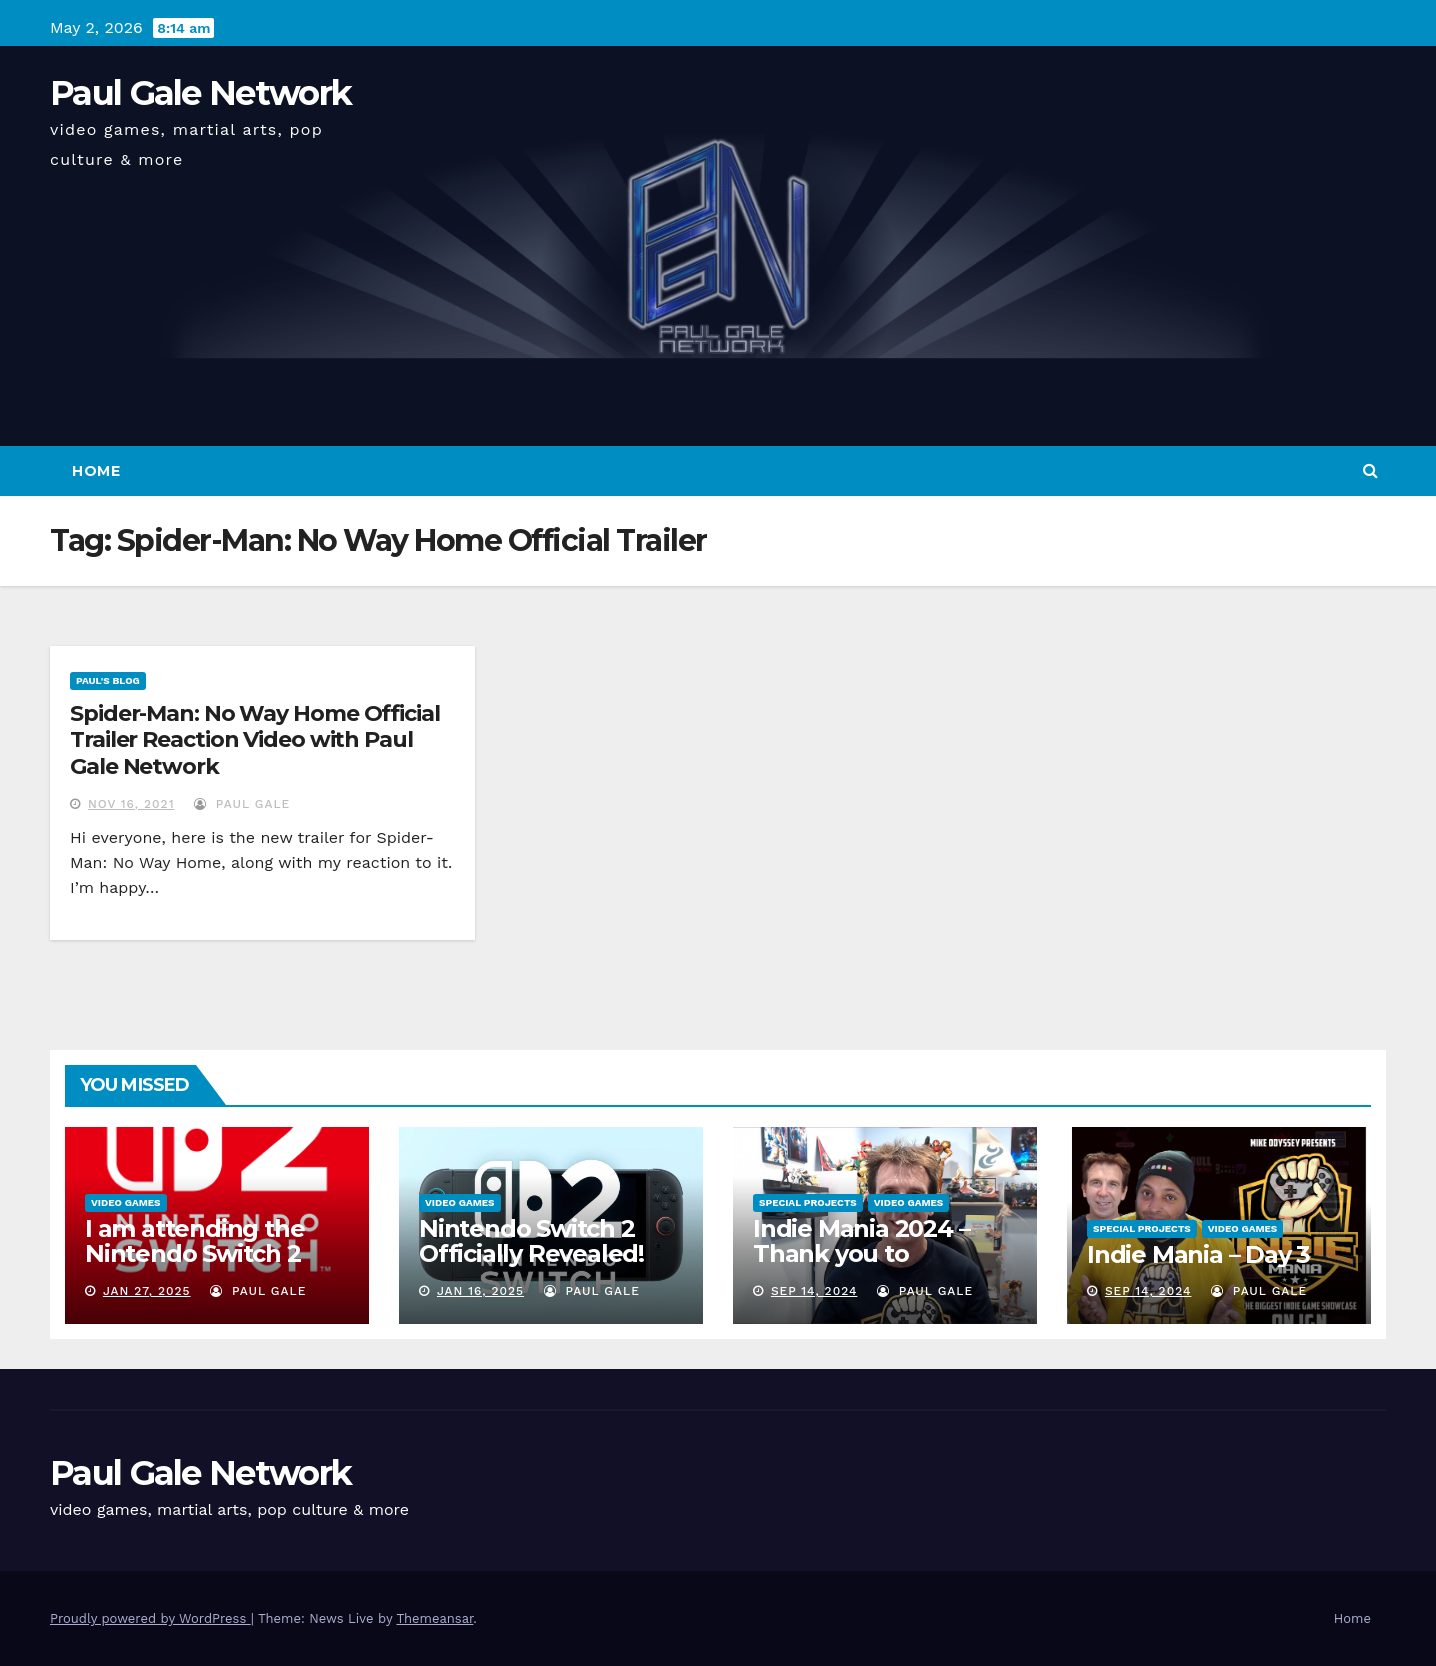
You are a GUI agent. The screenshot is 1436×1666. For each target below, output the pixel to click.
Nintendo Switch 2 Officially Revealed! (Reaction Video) (531, 1253)
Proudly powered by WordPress (150, 1618)
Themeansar (434, 1618)
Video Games (126, 1202)
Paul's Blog (108, 680)
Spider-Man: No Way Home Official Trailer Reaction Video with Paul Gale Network (255, 740)
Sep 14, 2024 (814, 1291)
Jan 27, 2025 (147, 1291)
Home (96, 471)
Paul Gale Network (200, 93)
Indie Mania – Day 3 (1198, 1254)
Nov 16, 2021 (131, 804)
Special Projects (808, 1202)
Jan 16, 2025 (480, 1291)
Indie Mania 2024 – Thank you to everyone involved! (863, 1253)
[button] (1370, 470)
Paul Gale (242, 804)
